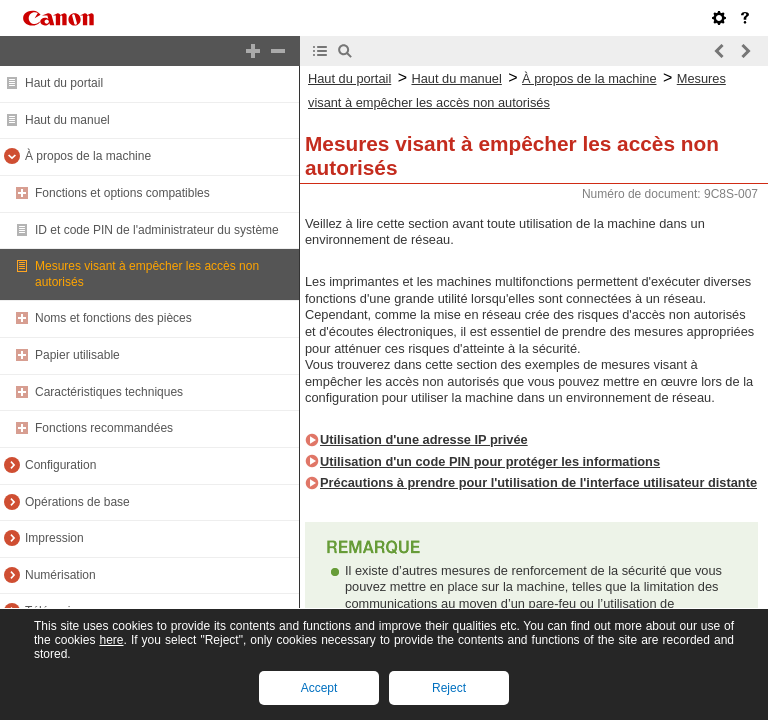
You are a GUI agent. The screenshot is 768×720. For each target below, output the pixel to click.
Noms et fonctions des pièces (113, 318)
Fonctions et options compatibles (122, 193)
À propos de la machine (88, 156)
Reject (449, 688)
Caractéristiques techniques (109, 392)
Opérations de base (77, 502)
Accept (319, 688)
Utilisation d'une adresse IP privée (424, 439)
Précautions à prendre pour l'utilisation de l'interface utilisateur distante (538, 482)
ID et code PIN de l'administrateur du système (157, 230)
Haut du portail (64, 83)
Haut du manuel (67, 120)
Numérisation (60, 575)
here (111, 640)
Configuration (60, 465)
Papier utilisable (77, 355)
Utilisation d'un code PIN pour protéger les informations (490, 461)
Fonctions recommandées (104, 428)
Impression (54, 538)
